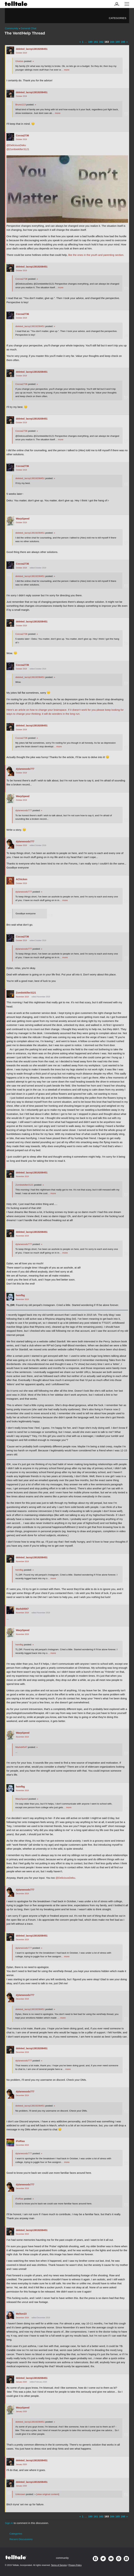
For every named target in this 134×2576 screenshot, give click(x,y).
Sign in (9, 2522)
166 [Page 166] (123, 41)
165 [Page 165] (117, 41)
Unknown (20, 2494)
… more (65, 69)
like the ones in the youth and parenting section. (96, 254)
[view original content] (46, 2494)
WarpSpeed (22, 518)
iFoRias (20, 2141)
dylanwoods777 (25, 768)
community (62, 2557)
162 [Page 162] (101, 41)
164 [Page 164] (112, 41)
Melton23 (21, 2313)
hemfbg (20, 1295)
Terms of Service (59, 2565)
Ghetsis (19, 61)
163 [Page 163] (107, 41)
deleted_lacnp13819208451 (31, 49)
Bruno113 (20, 104)
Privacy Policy (75, 2565)
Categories (117, 18)
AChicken (21, 879)
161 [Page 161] (96, 41)
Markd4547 (22, 1608)
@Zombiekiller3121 (17, 149)
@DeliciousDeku (16, 145)
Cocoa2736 (22, 135)
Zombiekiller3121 (26, 992)
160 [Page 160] (90, 41)
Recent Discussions (21, 2539)
